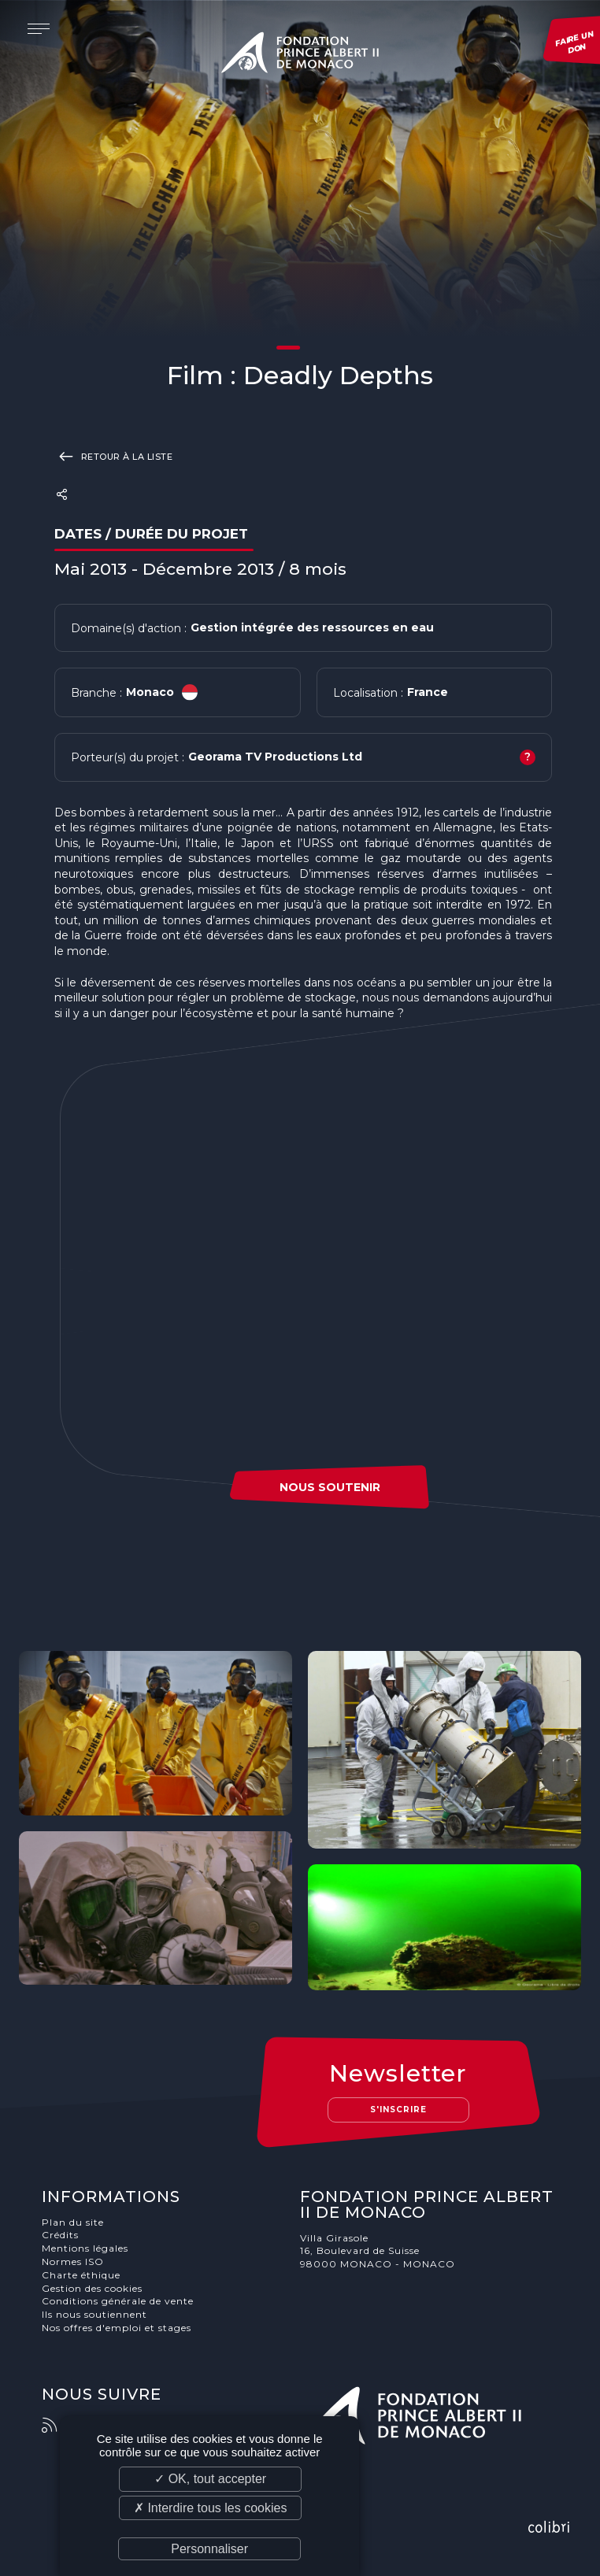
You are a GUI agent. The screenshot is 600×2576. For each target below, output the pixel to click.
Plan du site (73, 2222)
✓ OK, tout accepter (210, 2478)
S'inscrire (398, 2109)
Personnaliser (209, 2549)
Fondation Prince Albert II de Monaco (300, 55)
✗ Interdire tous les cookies (210, 2508)
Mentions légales (85, 2248)
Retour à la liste (113, 456)
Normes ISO (73, 2261)
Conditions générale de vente (118, 2301)
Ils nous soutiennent (94, 2314)
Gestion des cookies (92, 2288)
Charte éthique (81, 2275)
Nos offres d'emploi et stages (116, 2328)
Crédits (60, 2235)
